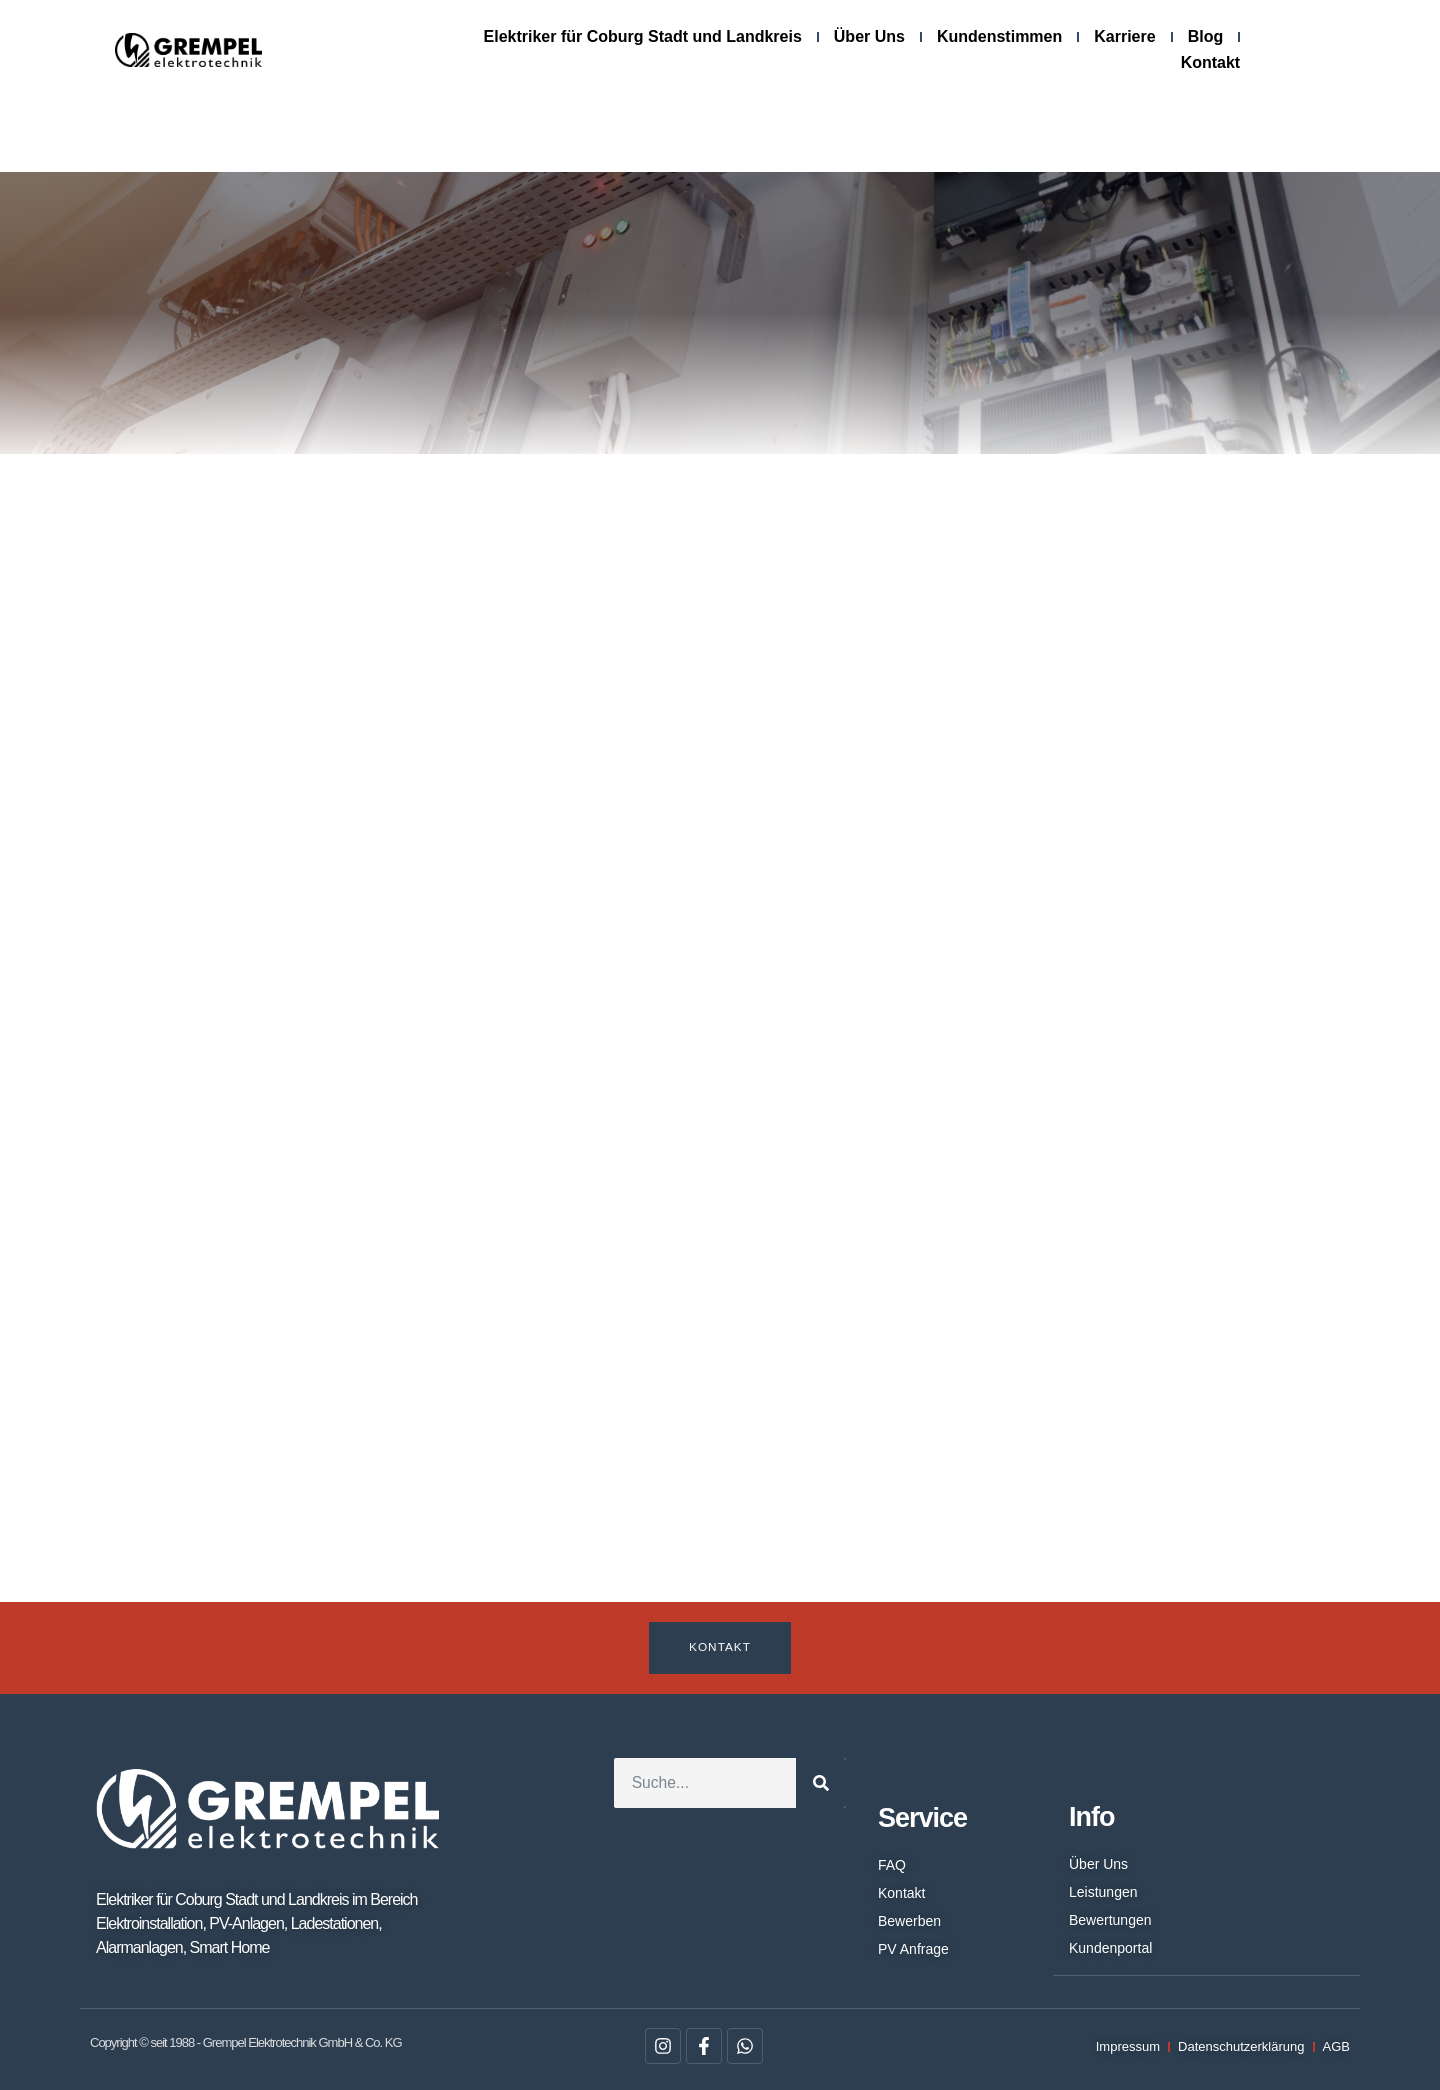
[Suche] (821, 1784)
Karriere (1124, 36)
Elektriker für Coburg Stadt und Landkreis (643, 36)
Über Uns (869, 36)
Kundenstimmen (999, 36)
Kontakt (1211, 62)
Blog (1206, 36)
